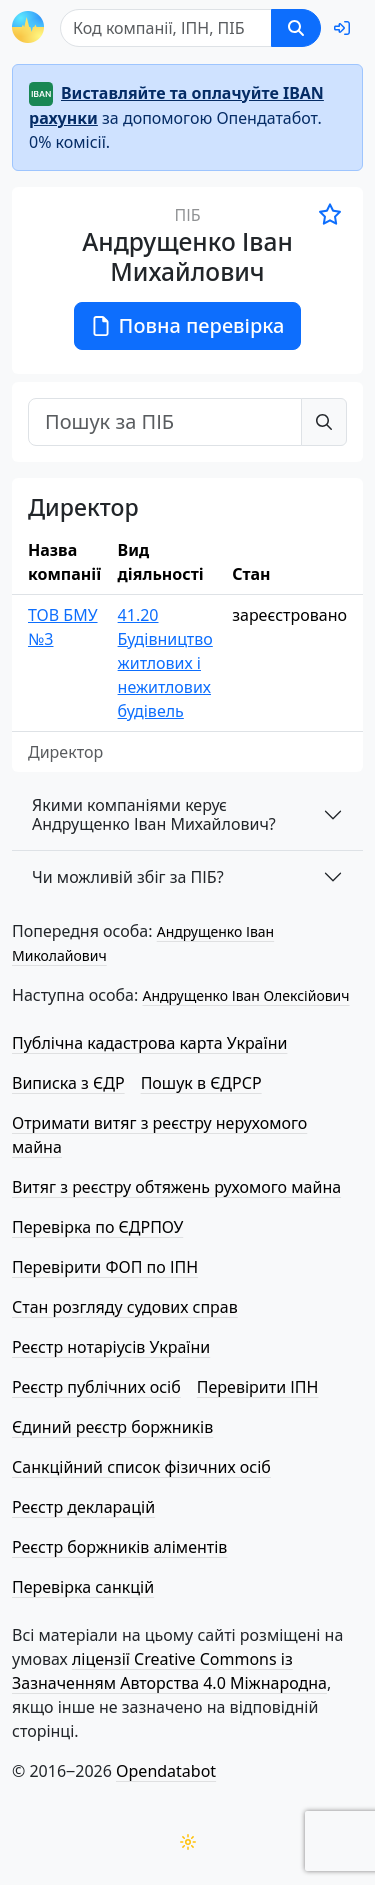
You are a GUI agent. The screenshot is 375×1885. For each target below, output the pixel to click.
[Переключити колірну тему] (188, 1842)
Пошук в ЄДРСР (201, 1083)
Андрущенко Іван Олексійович (245, 995)
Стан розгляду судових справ (125, 1307)
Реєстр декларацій (83, 1507)
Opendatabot (166, 1771)
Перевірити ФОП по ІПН (105, 1267)
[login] (342, 28)
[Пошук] (166, 28)
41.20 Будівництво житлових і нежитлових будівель (165, 663)
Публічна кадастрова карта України (149, 1043)
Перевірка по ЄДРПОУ (97, 1227)
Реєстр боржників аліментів (119, 1547)
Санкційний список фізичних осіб (141, 1467)
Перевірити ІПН (258, 1387)
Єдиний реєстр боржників (112, 1427)
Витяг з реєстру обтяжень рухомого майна (176, 1187)
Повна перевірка (188, 325)
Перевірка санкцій (83, 1587)
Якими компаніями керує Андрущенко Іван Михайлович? (154, 814)
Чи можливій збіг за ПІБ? (128, 877)
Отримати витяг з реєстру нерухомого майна (159, 1135)
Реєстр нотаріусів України (111, 1347)
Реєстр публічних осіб (96, 1387)
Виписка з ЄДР (68, 1083)
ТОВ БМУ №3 (63, 627)
